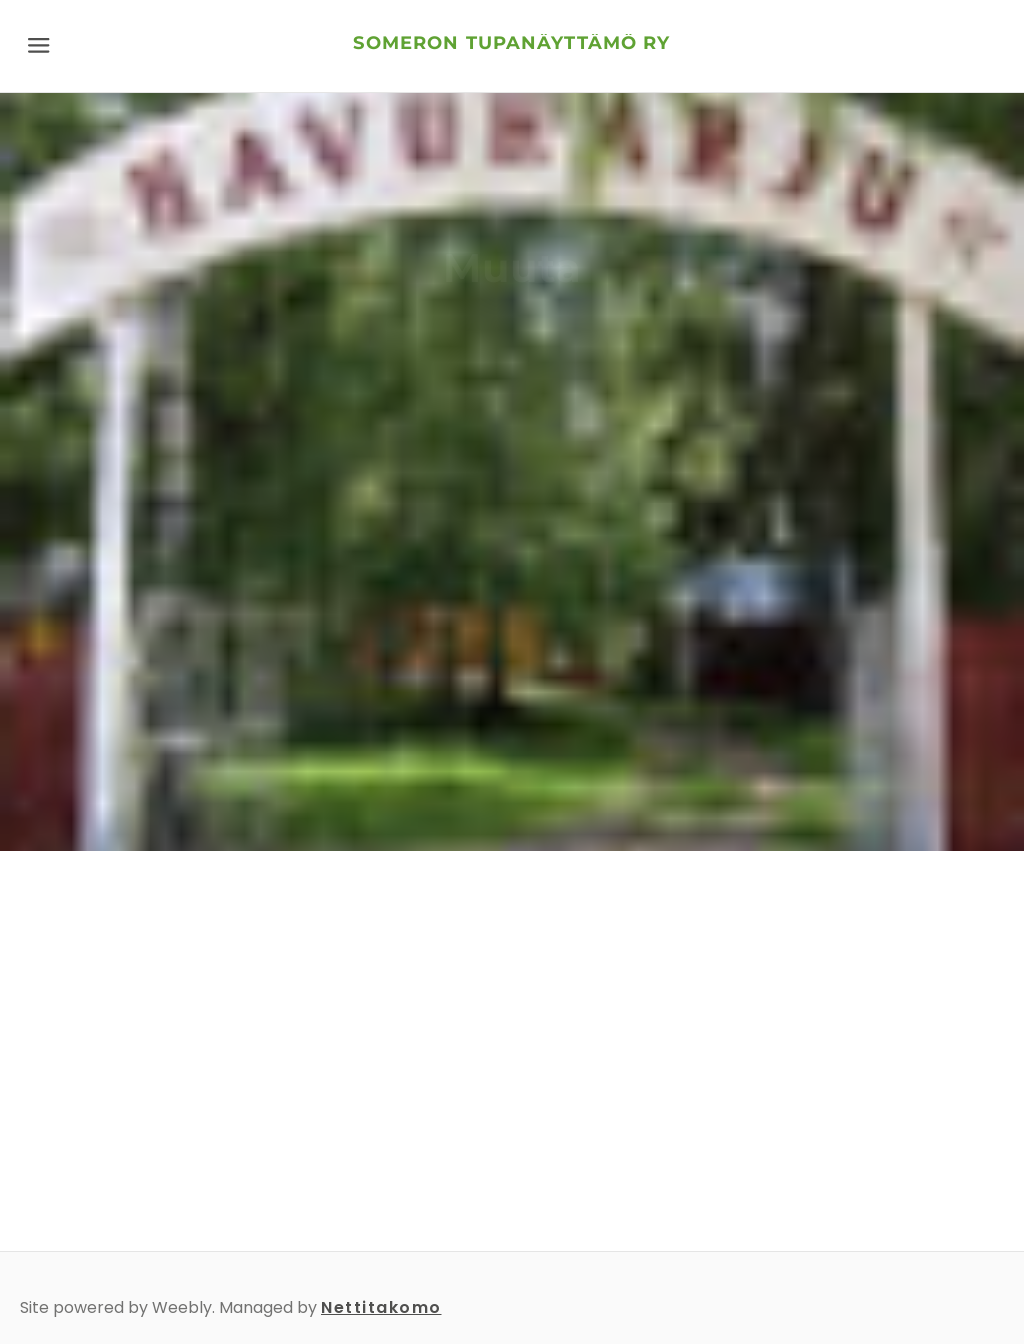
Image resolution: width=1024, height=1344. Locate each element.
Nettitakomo (381, 1307)
